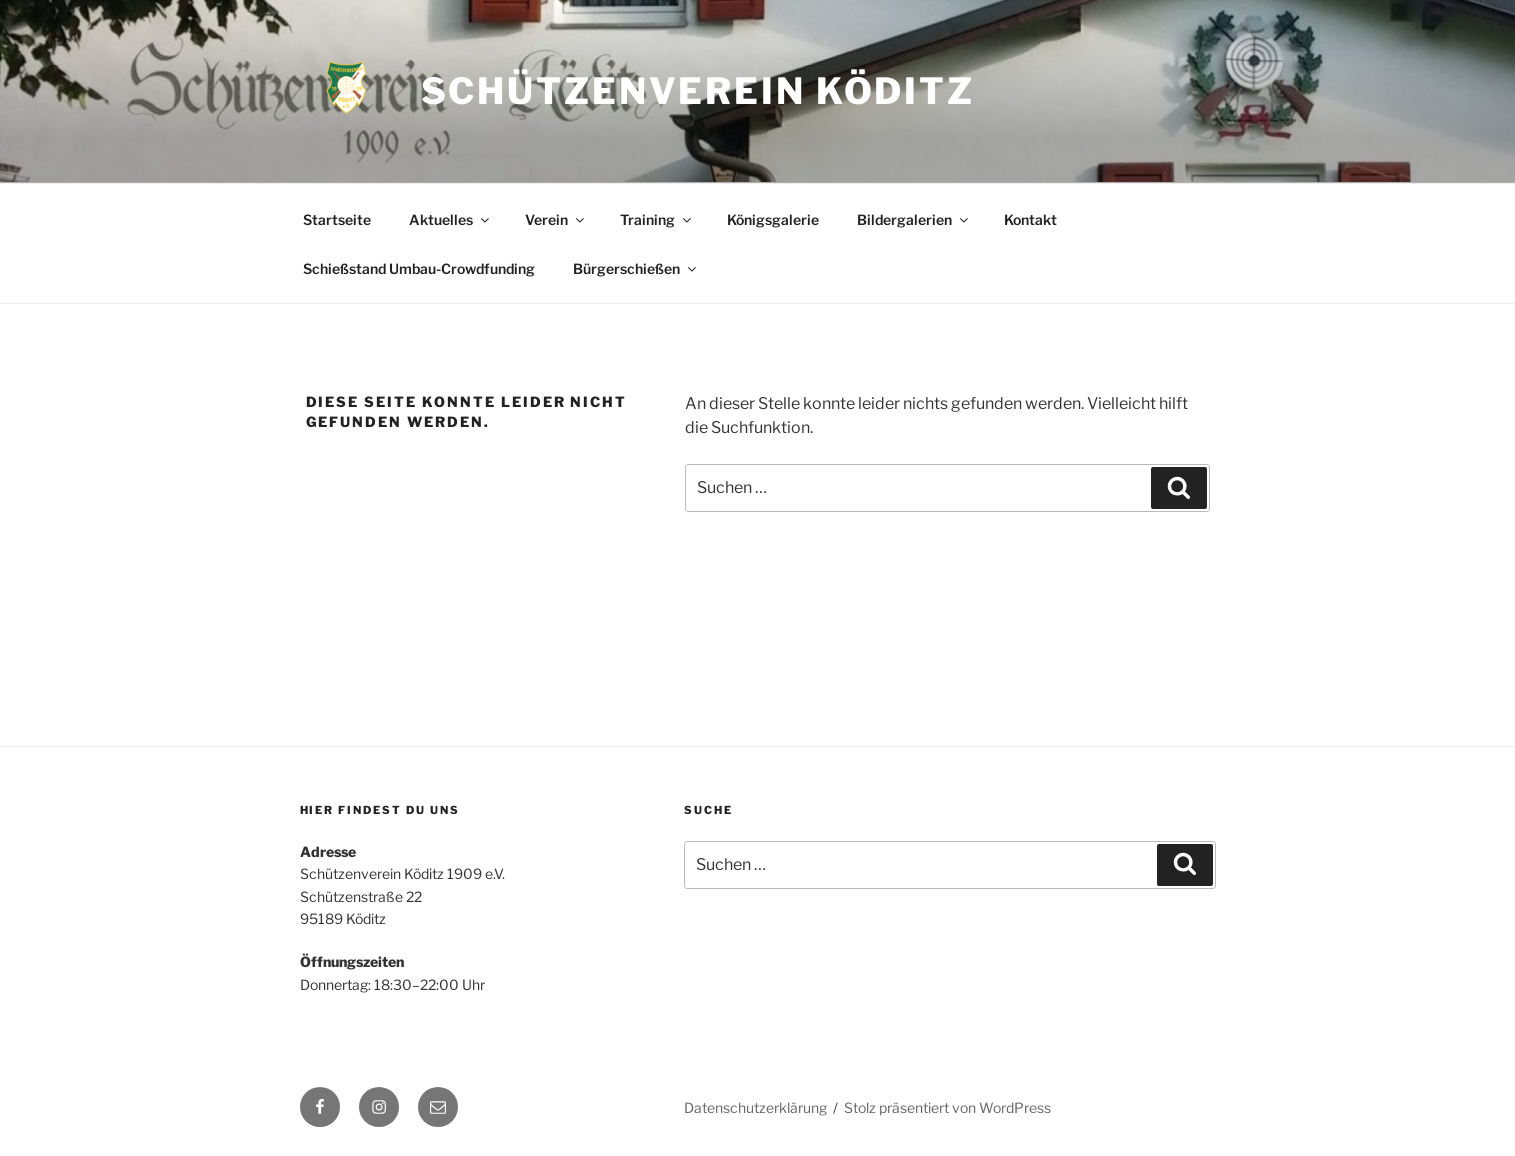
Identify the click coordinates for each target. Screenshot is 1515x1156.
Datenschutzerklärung (755, 1107)
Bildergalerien (914, 219)
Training (657, 219)
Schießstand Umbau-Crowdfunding (419, 268)
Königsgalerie (773, 219)
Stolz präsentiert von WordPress (947, 1107)
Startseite (337, 219)
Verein (556, 219)
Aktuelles (450, 219)
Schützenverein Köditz (698, 91)
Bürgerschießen (636, 268)
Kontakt (1030, 219)
